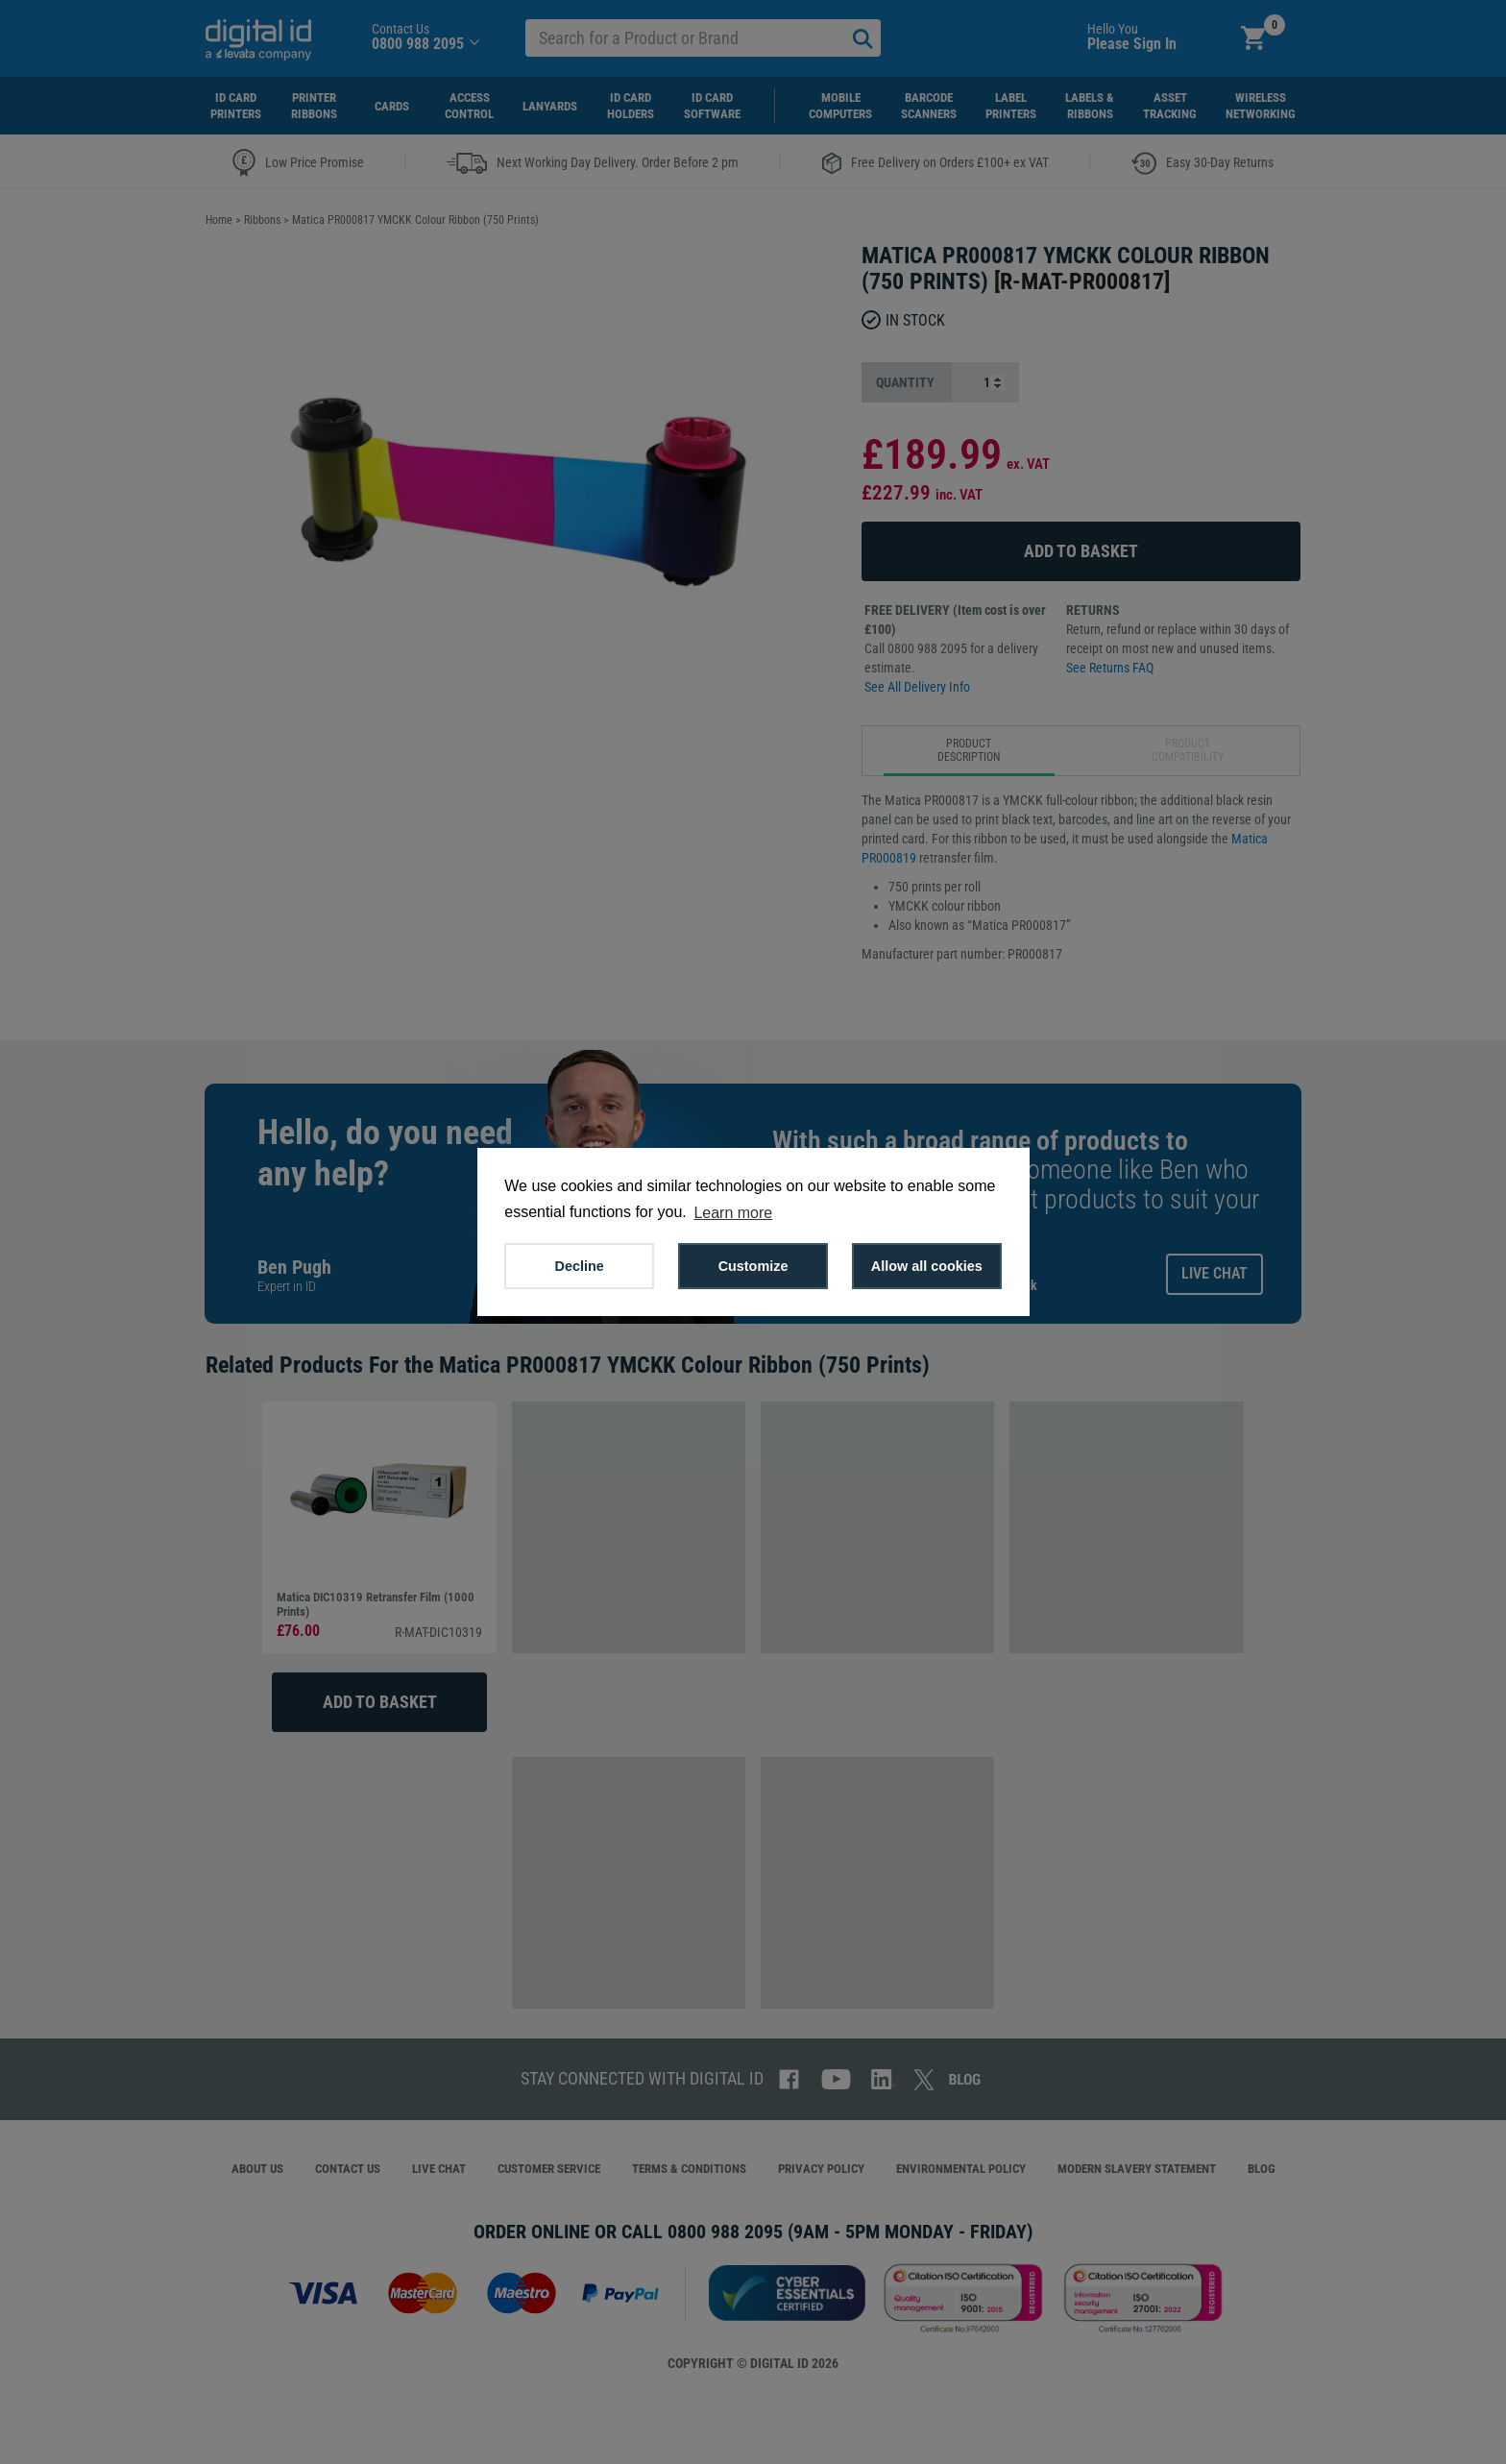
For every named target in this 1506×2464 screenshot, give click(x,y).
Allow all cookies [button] (927, 1266)
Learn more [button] (732, 1213)
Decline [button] (579, 1266)
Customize (753, 1266)
